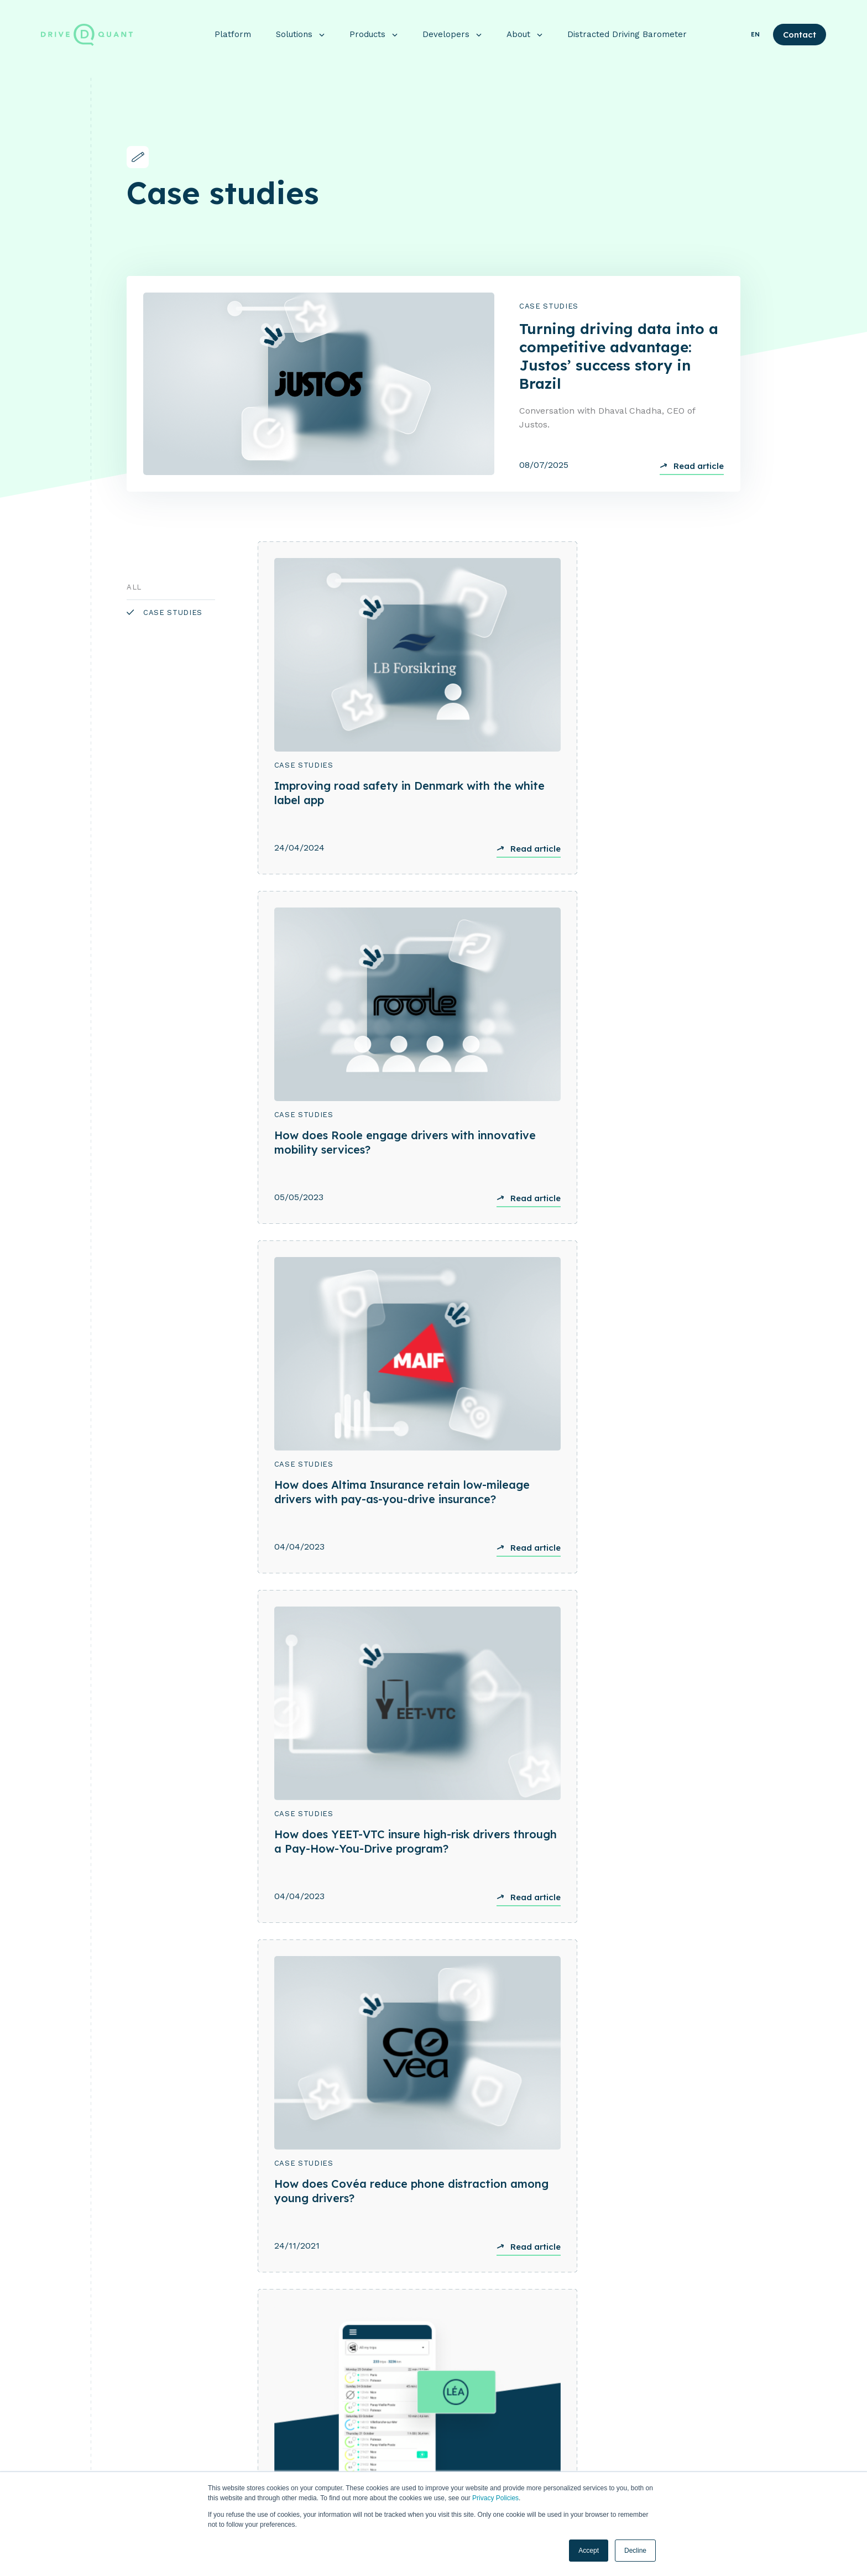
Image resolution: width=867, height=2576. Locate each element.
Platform (233, 29)
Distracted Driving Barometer (627, 29)
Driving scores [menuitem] (519, 2445)
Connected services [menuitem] (529, 2464)
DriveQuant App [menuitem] (522, 2426)
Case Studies (548, 307)
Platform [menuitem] (381, 2370)
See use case (66, 1968)
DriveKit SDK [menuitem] (517, 2389)
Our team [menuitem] (649, 2445)
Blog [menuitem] (640, 2389)
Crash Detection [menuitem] (523, 2407)
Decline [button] (635, 2550)
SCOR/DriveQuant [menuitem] (394, 2453)
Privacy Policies (495, 2498)
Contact (799, 29)
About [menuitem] (645, 2370)
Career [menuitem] (644, 2464)
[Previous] (131, 1782)
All (134, 588)
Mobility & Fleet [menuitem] (391, 2435)
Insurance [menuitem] (379, 2416)
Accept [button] (588, 2550)
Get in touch (434, 2180)
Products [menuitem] (513, 2370)
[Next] (147, 1782)
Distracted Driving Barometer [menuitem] (686, 2426)
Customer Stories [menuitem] (664, 2407)
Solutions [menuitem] (383, 2397)
